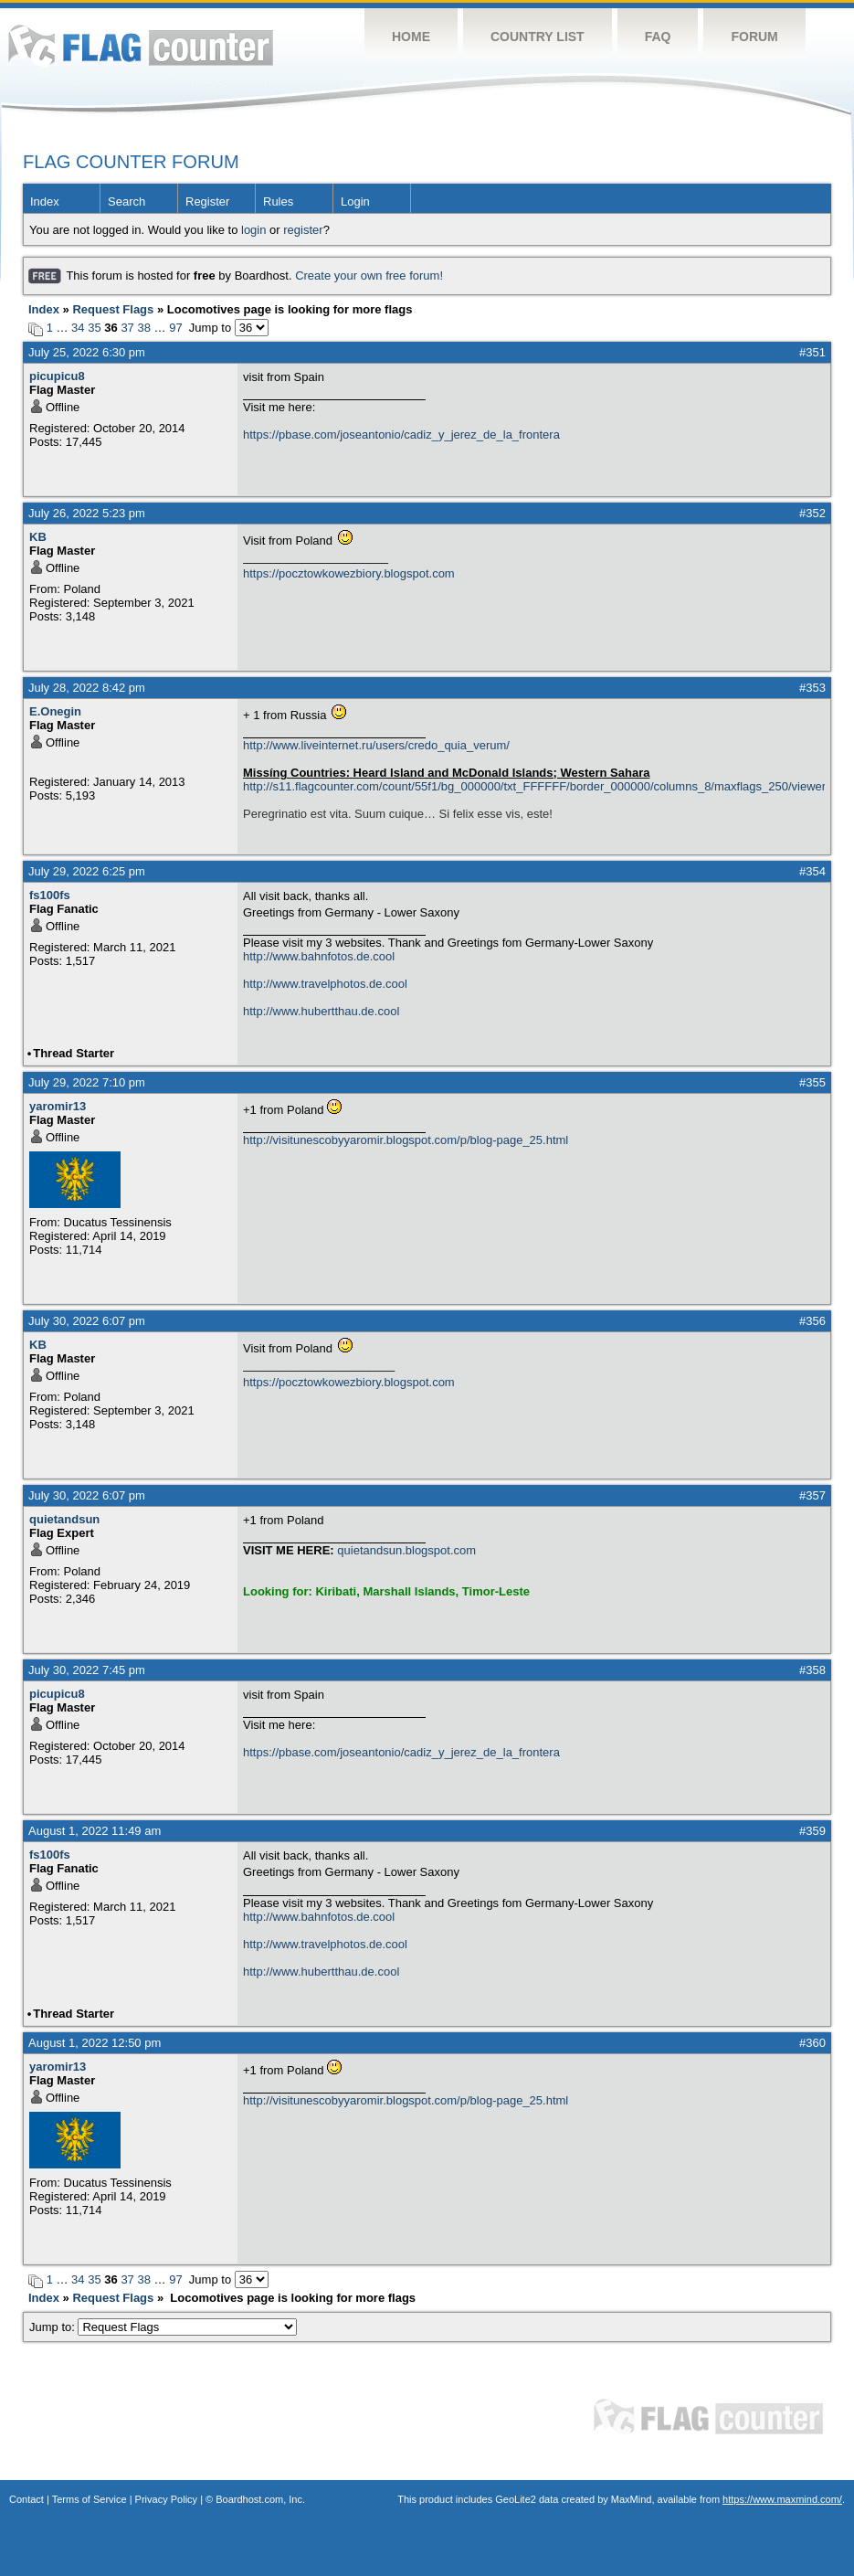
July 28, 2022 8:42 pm (86, 687)
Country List (537, 36)
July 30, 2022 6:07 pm (86, 1321)
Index (44, 201)
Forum (754, 36)
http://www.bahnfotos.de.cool (319, 956)
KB (38, 537)
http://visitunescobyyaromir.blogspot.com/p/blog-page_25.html (405, 1140)
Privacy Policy (166, 2499)
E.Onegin (55, 711)
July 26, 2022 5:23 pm (86, 513)
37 (127, 327)
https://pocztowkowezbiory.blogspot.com (349, 573)
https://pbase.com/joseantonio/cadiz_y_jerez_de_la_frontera (401, 434)
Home (411, 36)
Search (126, 201)
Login (355, 201)
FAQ (658, 36)
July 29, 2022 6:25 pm (86, 871)
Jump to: (163, 2327)
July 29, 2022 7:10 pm (86, 1082)
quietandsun (64, 1519)
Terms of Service (89, 2499)
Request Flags (112, 309)
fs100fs (49, 895)
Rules (278, 201)
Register (207, 201)
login (253, 230)
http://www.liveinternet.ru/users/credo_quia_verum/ (376, 745)
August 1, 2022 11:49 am (94, 1831)
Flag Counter (140, 45)
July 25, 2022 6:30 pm (86, 352)
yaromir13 (57, 1106)
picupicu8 (57, 376)
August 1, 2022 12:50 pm (94, 2043)
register (302, 230)
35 (94, 327)
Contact (26, 2499)
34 (77, 327)
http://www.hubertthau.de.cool (321, 1011)
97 (175, 327)
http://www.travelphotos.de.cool (325, 984)
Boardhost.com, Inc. (260, 2499)
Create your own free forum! (369, 275)
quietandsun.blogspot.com (406, 1550)
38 (143, 327)
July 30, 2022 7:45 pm (86, 1670)
